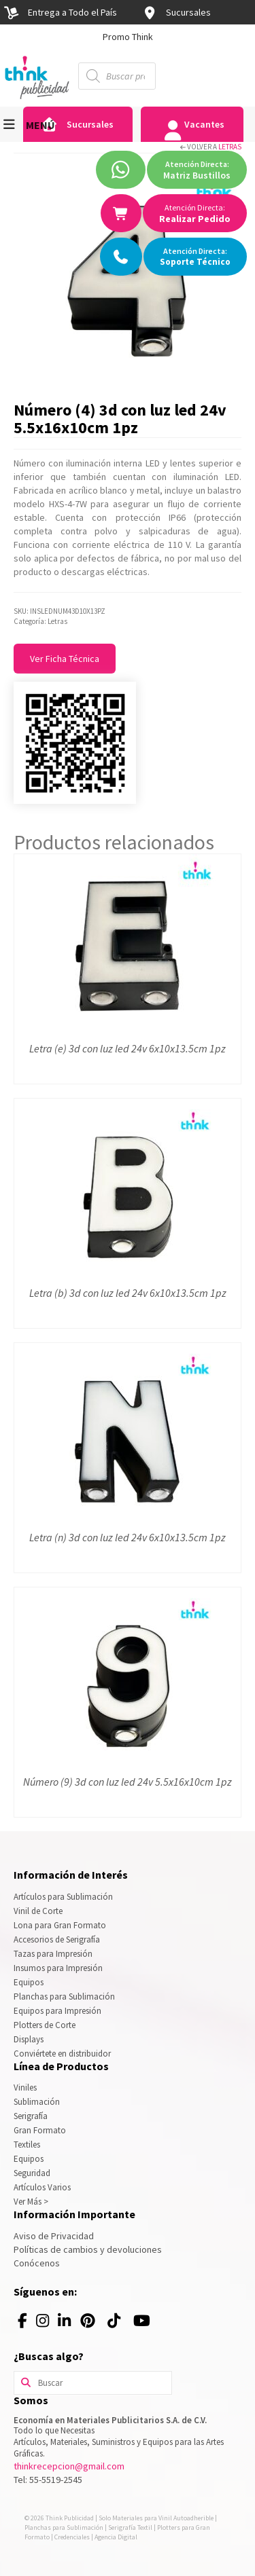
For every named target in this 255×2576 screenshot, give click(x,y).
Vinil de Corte (38, 1911)
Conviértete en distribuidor (62, 2053)
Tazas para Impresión (53, 1953)
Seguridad (32, 2173)
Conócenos (37, 2263)
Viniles (25, 2087)
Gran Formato (40, 2130)
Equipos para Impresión (57, 2011)
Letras (229, 146)
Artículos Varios (42, 2187)
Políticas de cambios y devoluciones (88, 2249)
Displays (29, 2039)
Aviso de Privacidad (54, 2236)
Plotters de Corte (44, 2025)
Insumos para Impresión (58, 1968)
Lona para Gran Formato (60, 1925)
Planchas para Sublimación (64, 1996)
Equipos (29, 1982)
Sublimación (37, 2102)
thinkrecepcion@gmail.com (69, 2466)
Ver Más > (31, 2201)
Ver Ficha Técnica (64, 658)
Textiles (27, 2144)
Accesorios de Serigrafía (57, 1939)
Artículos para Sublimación (63, 1896)
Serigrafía (31, 2116)
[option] (127, 36)
